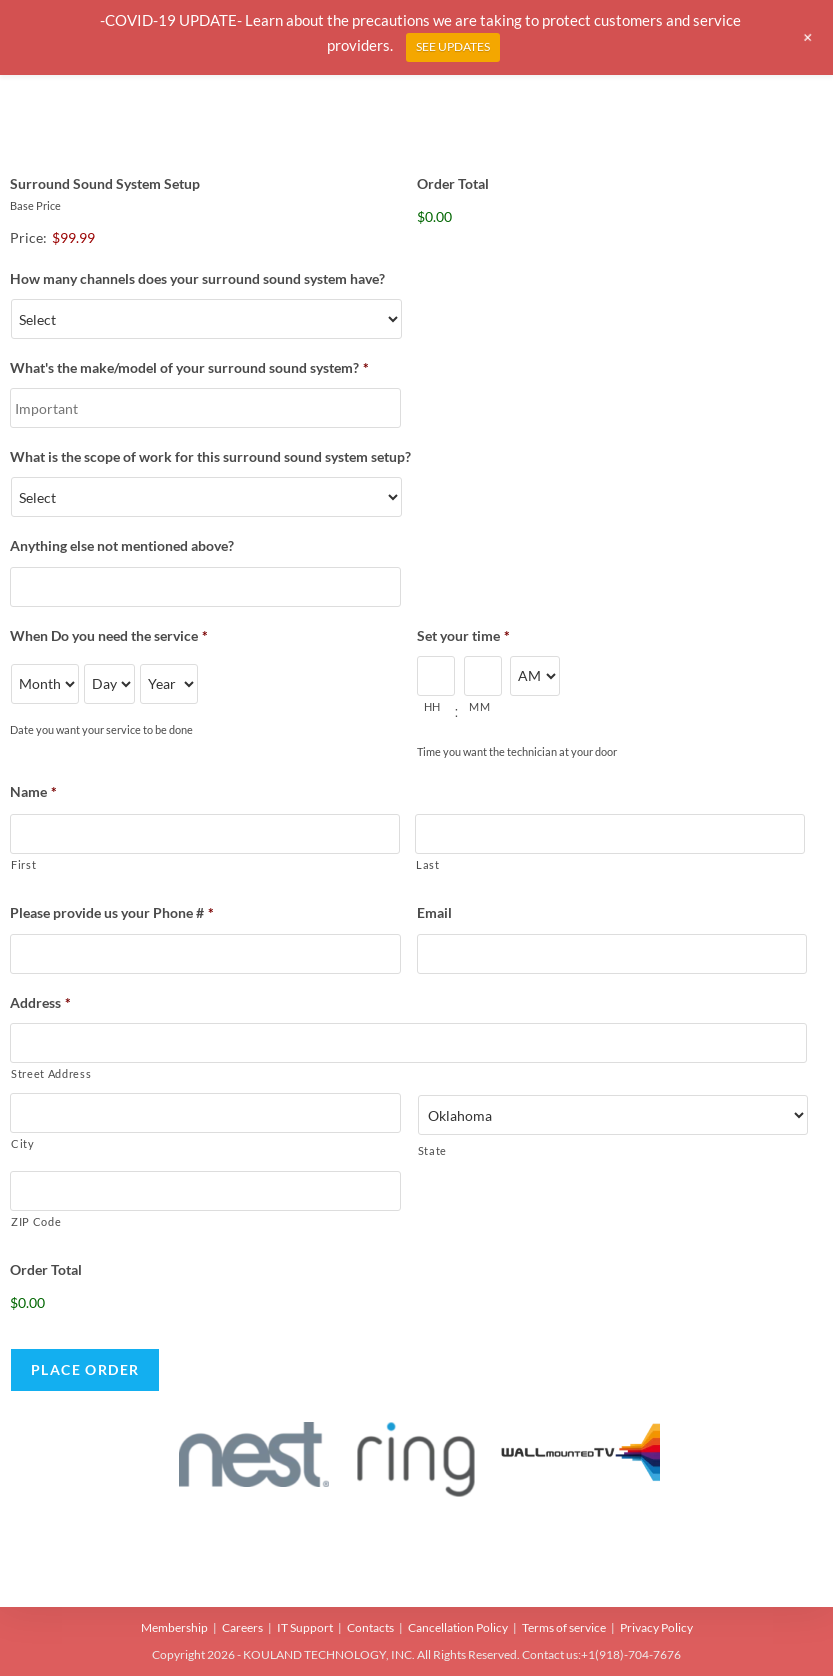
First (23, 864)
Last (428, 864)
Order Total (453, 183)
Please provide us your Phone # (112, 912)
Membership (174, 1627)
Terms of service (564, 1627)
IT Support (305, 1627)
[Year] (169, 684)
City (23, 1143)
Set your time (463, 635)
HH (432, 706)
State (432, 1150)
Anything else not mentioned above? (122, 545)
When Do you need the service (109, 635)
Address (40, 1002)
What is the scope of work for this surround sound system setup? (210, 456)
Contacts (370, 1627)
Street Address (51, 1073)
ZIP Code (36, 1221)
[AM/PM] (535, 676)
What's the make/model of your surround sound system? (189, 367)
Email (434, 912)
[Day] (109, 684)
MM (479, 706)
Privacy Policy (656, 1627)
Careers (242, 1627)
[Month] (45, 684)
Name (33, 791)
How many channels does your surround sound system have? (197, 278)
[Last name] (610, 834)
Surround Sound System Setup (105, 183)
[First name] (205, 834)
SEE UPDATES (453, 46)
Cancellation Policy (458, 1627)
